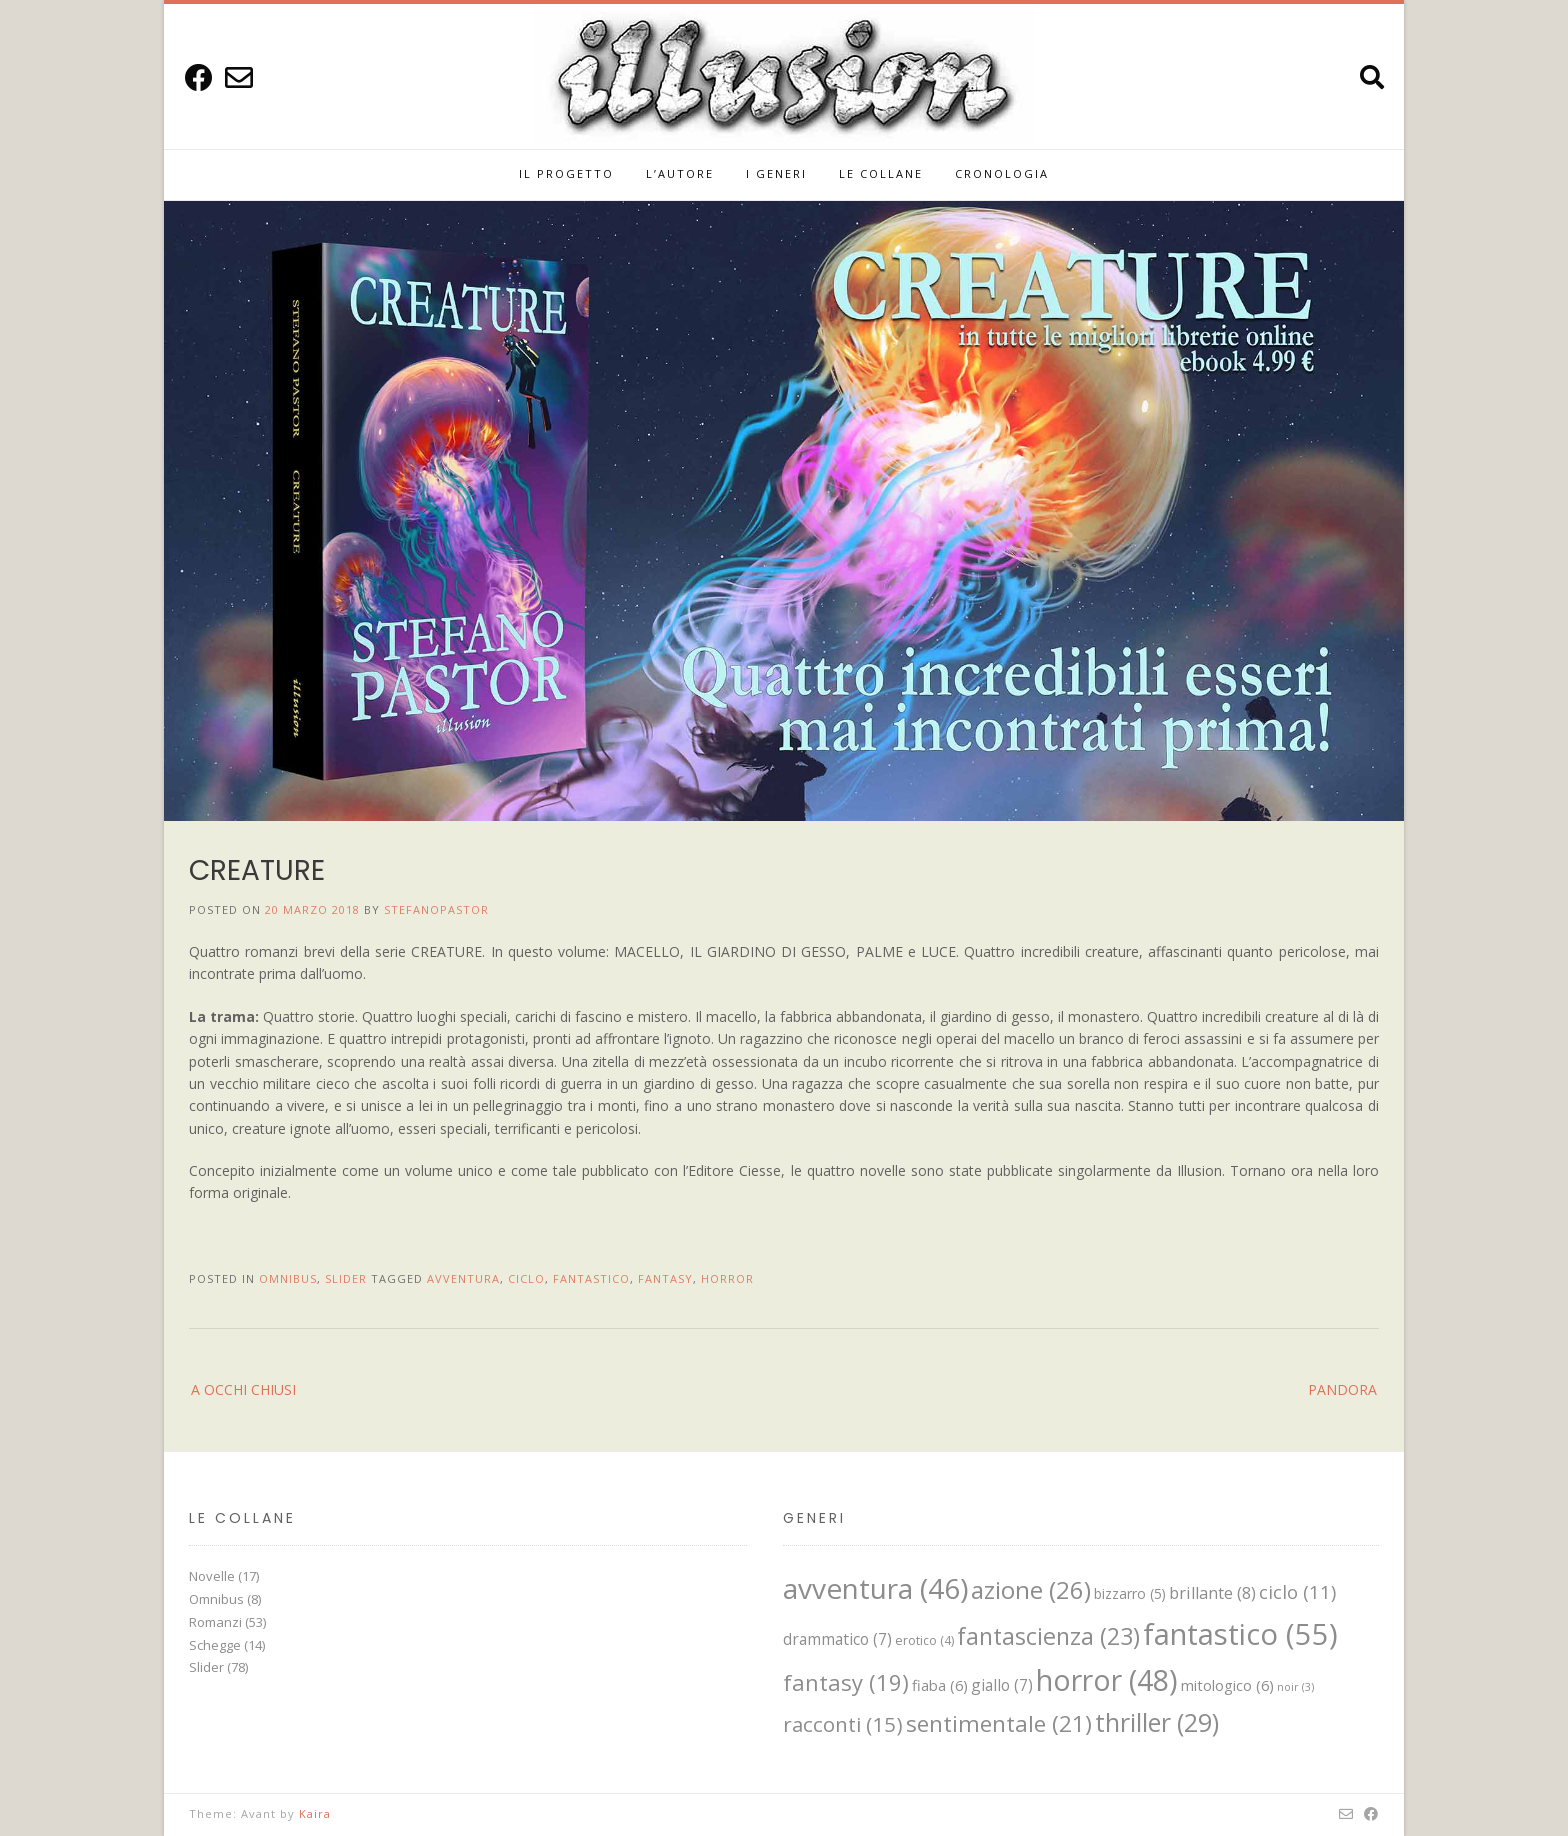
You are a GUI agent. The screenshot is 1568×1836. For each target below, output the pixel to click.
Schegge (215, 1645)
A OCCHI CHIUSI (243, 1389)
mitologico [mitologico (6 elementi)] (1227, 1685)
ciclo (526, 1278)
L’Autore (680, 173)
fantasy (665, 1278)
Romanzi (215, 1622)
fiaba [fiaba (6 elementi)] (940, 1685)
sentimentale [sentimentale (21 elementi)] (999, 1723)
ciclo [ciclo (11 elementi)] (1297, 1591)
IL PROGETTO (566, 173)
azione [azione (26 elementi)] (1031, 1589)
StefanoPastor (436, 909)
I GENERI (776, 173)
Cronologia (1002, 173)
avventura (463, 1278)
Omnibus (288, 1278)
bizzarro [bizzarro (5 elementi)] (1130, 1593)
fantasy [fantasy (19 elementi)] (846, 1682)
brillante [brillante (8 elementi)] (1212, 1593)
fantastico (591, 1278)
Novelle (212, 1576)
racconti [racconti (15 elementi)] (843, 1724)
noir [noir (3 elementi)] (1295, 1687)
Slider (346, 1278)
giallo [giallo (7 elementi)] (1002, 1685)
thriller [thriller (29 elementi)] (1157, 1722)
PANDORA (1342, 1389)
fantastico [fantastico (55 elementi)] (1240, 1634)
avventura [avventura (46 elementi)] (875, 1588)
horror (727, 1278)
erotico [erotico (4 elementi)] (924, 1640)
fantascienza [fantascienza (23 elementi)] (1048, 1636)
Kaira (315, 1813)
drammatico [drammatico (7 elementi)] (837, 1639)
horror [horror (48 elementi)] (1107, 1680)
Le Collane (881, 173)
